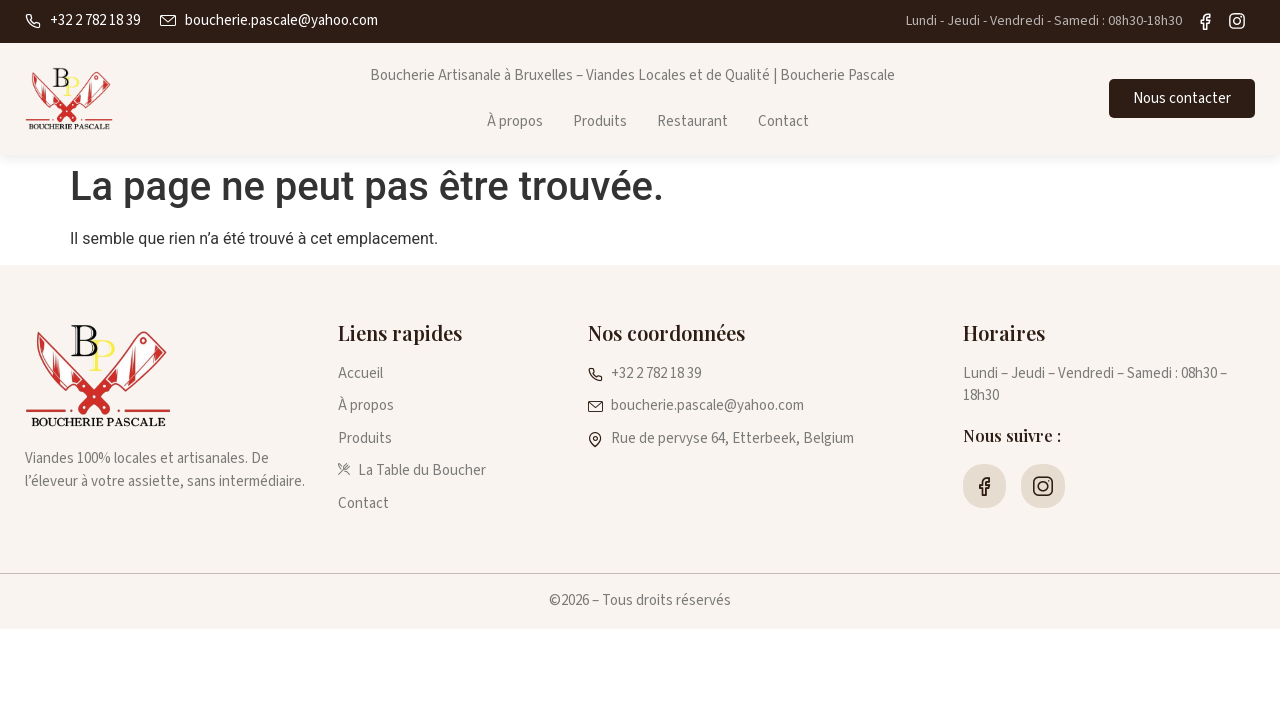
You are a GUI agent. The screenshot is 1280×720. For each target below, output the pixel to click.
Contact (783, 121)
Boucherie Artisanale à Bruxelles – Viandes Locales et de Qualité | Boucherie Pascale (632, 75)
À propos (515, 121)
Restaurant (692, 121)
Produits (600, 121)
